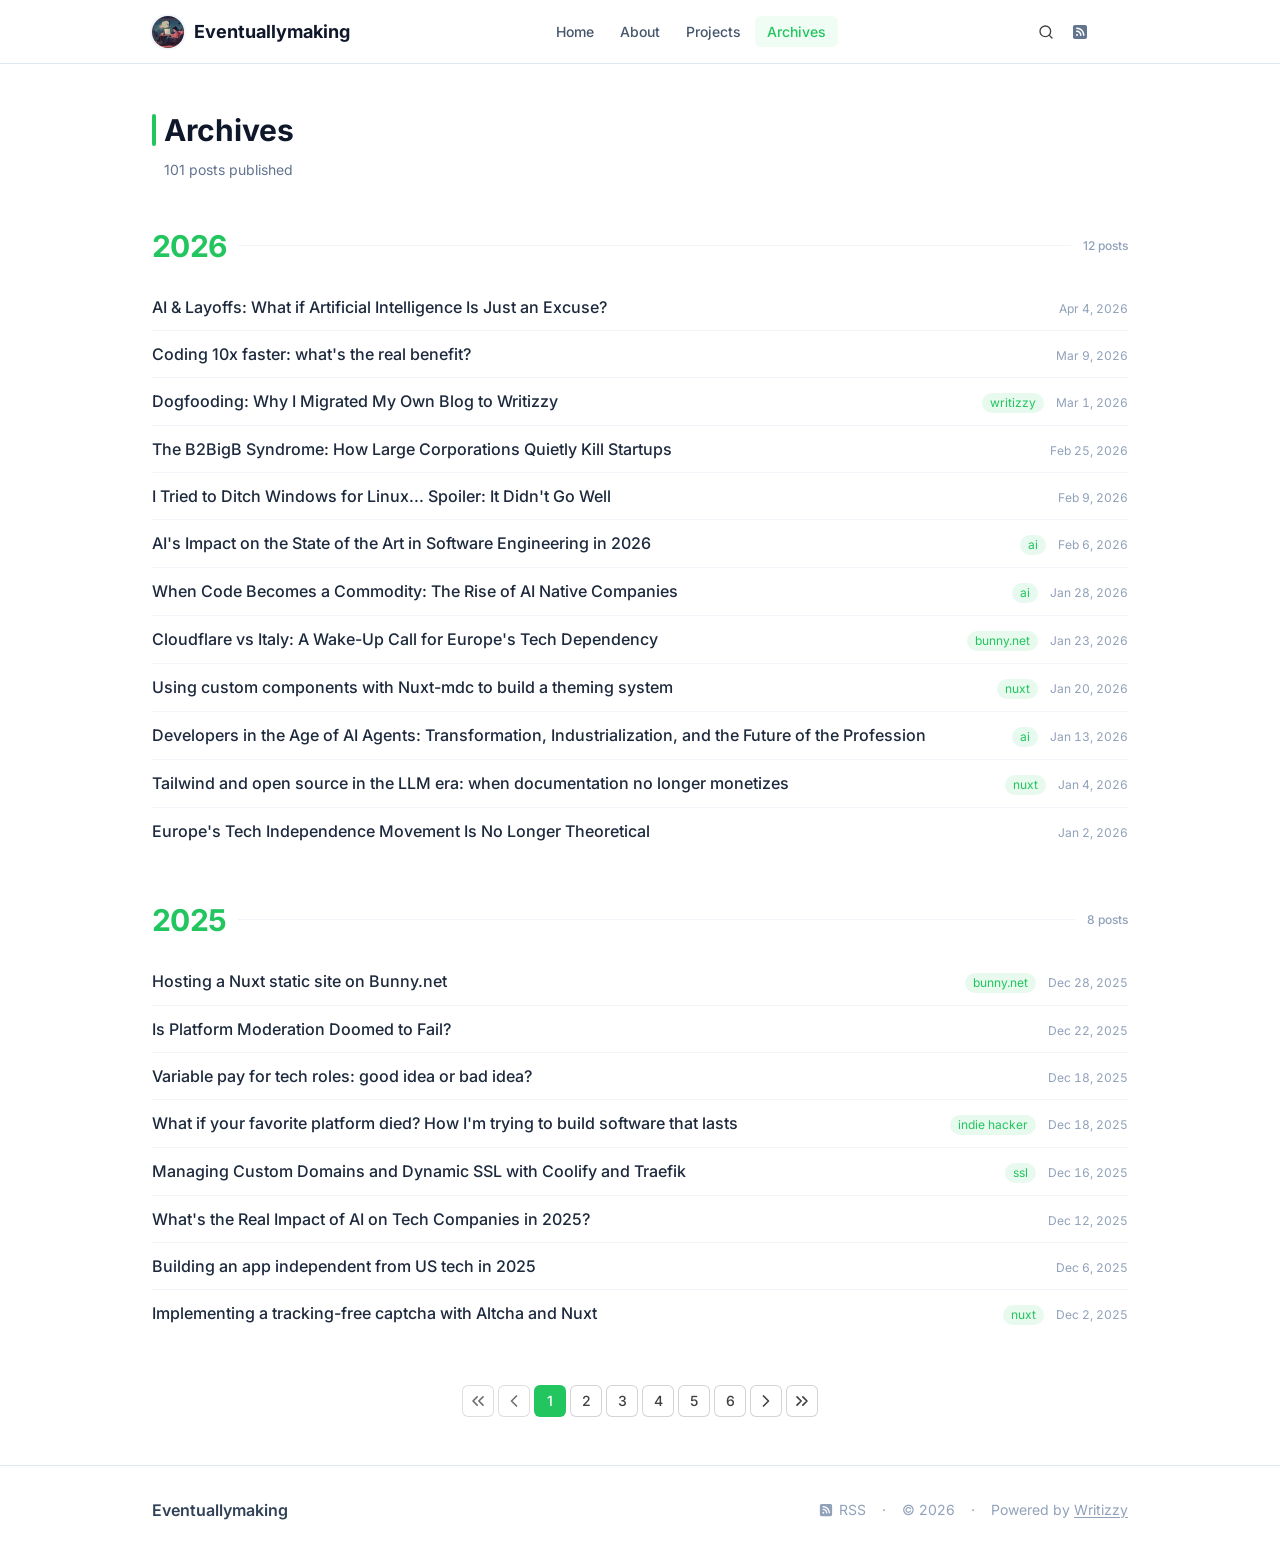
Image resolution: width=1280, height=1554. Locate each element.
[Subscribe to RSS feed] (1080, 32)
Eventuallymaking (220, 1510)
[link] (478, 1401)
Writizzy (1101, 1509)
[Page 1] (550, 1401)
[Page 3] (622, 1401)
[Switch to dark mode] (1114, 32)
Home (575, 31)
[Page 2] (586, 1401)
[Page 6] (730, 1401)
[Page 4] (658, 1401)
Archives (796, 31)
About (640, 31)
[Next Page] (766, 1401)
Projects (713, 31)
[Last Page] (802, 1401)
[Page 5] (694, 1401)
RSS (842, 1509)
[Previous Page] (514, 1401)
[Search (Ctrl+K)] (1046, 32)
